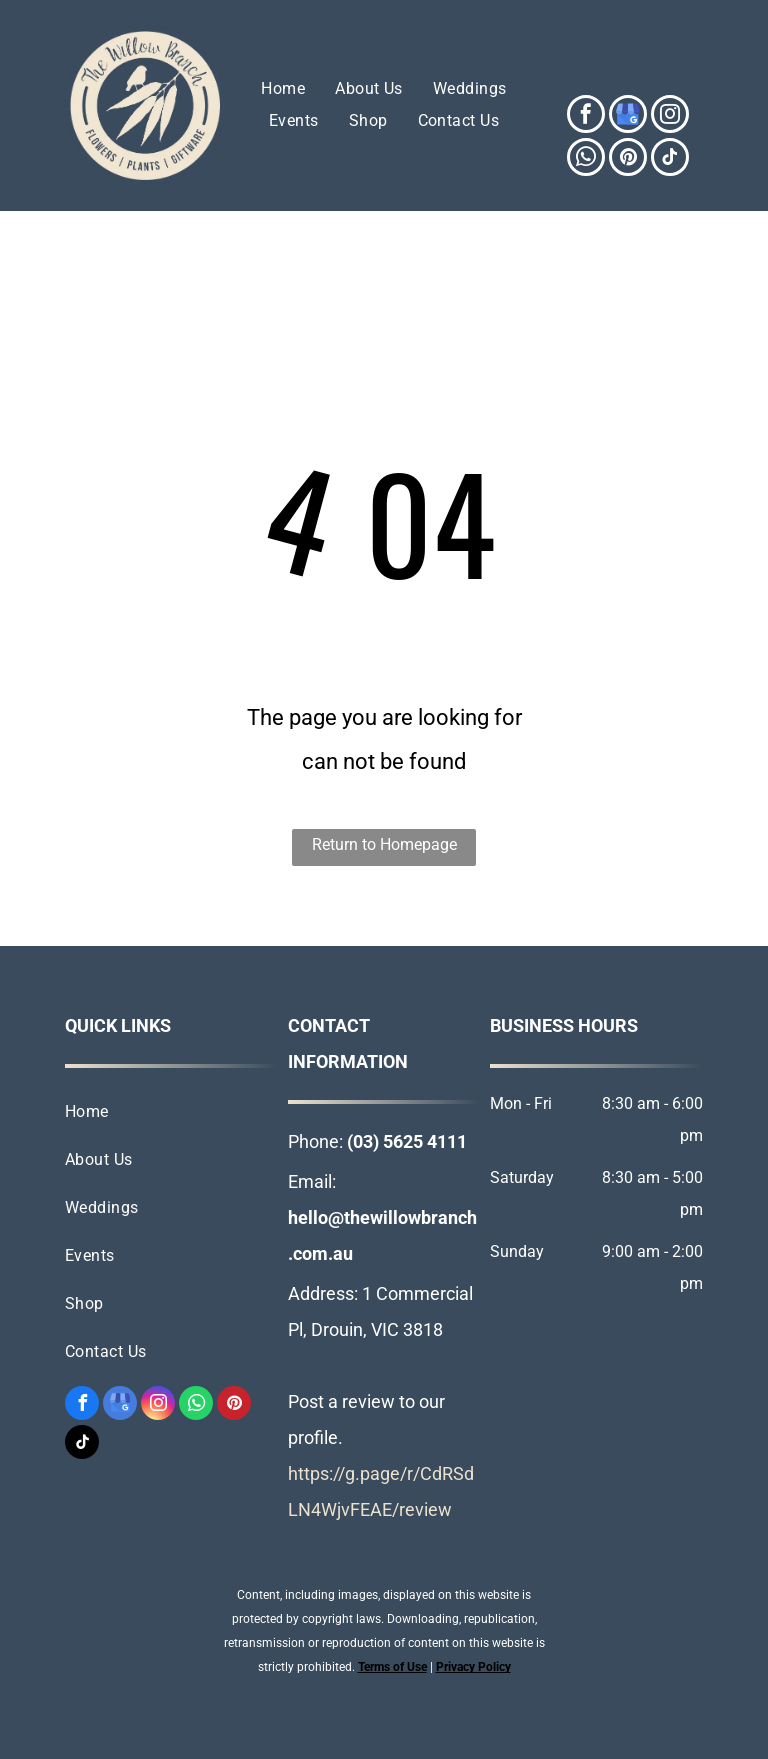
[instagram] (670, 116)
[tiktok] (670, 159)
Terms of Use (392, 1667)
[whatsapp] (586, 159)
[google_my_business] (628, 116)
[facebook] (586, 116)
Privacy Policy (473, 1667)
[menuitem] (283, 89)
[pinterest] (628, 159)
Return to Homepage (384, 844)
